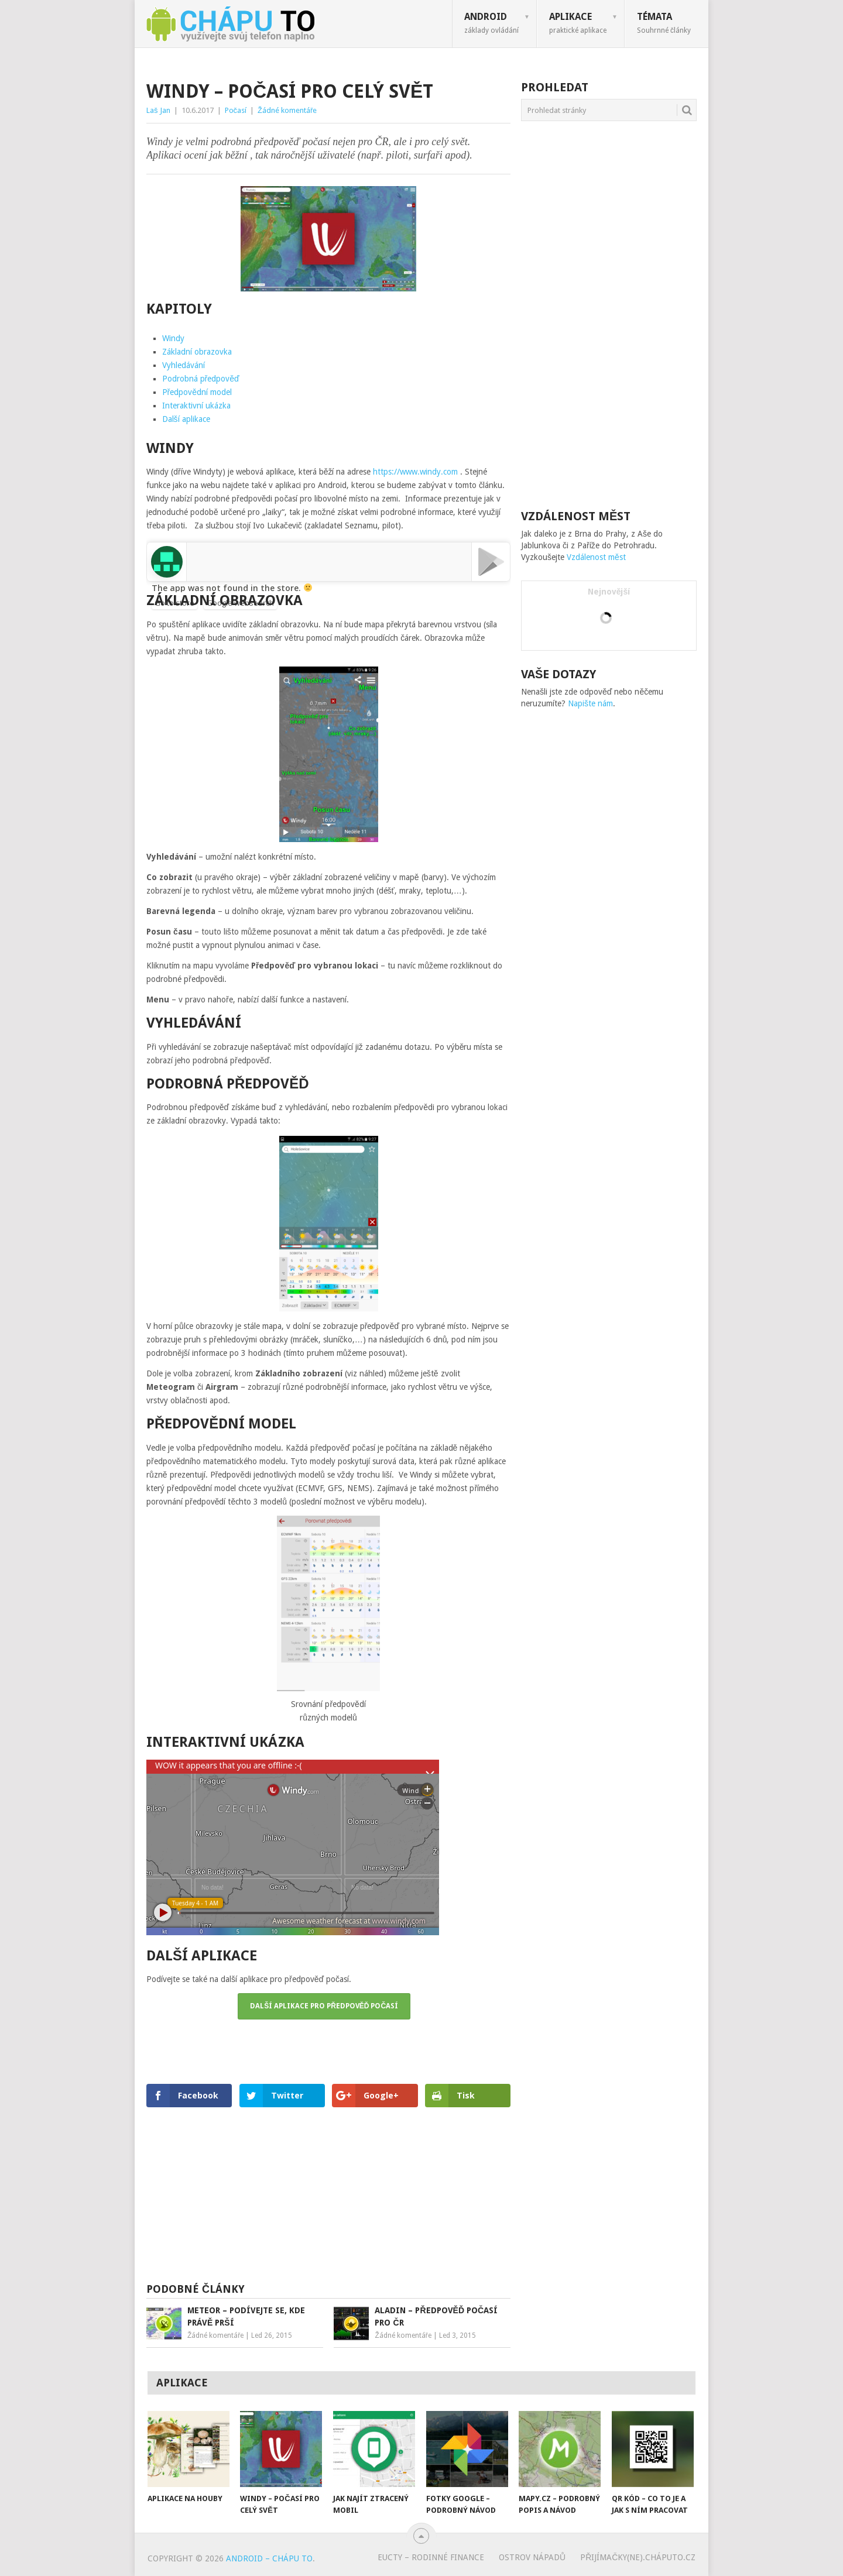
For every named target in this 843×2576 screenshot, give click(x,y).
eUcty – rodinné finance (431, 2557)
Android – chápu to (269, 2558)
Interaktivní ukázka (196, 405)
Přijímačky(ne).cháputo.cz (637, 2557)
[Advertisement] (328, 2193)
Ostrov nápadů (532, 2557)
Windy (173, 338)
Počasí (236, 110)
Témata (664, 23)
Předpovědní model (197, 392)
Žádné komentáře (287, 110)
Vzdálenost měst (596, 557)
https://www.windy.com (415, 471)
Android (491, 23)
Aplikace (577, 23)
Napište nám (590, 703)
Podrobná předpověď (200, 378)
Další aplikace (186, 419)
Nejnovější (609, 591)
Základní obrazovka (197, 351)
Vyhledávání (183, 365)
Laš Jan (158, 110)
